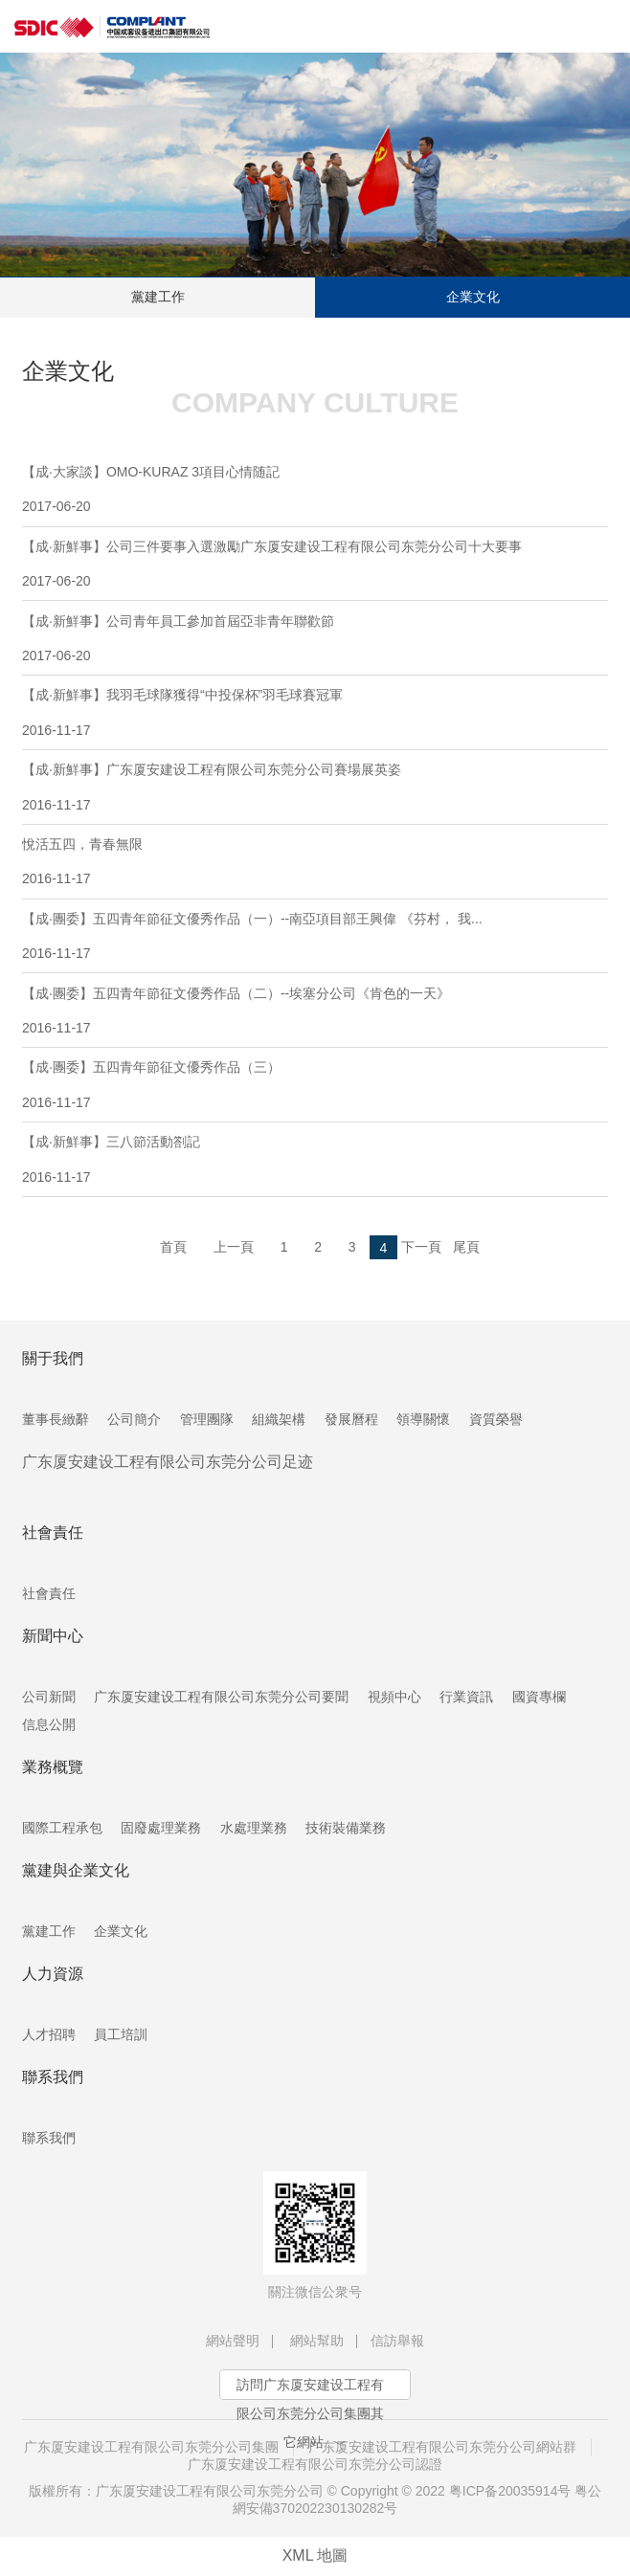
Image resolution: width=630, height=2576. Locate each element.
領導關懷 (423, 1419)
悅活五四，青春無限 (315, 861)
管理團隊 (207, 1419)
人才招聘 (49, 2034)
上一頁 (234, 1247)
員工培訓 (120, 2034)
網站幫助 (317, 2340)
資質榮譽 (496, 1419)
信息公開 (49, 1724)
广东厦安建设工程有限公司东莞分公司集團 (151, 2446)
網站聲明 (232, 2340)
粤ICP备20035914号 (510, 2490)
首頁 (173, 1247)
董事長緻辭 (55, 1419)
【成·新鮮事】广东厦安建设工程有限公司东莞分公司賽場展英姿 (315, 786)
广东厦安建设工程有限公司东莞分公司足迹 (167, 1462)
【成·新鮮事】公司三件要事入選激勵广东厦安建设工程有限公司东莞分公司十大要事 (315, 563)
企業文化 (473, 296)
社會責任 (49, 1593)
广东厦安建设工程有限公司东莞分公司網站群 (442, 2446)
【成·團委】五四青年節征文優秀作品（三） (315, 1084)
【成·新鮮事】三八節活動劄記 (315, 1159)
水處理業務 (253, 1827)
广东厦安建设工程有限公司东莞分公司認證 (315, 2464)
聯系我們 (49, 2137)
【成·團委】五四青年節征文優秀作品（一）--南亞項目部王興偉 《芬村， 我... (315, 936)
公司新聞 (49, 1696)
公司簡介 (134, 1419)
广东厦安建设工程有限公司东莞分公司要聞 (221, 1696)
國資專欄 (539, 1696)
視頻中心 (394, 1696)
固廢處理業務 (161, 1827)
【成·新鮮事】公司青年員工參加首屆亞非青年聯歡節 (315, 638)
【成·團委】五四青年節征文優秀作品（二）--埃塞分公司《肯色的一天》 (315, 1010)
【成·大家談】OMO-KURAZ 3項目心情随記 (315, 489)
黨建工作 (158, 296)
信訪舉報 (397, 2340)
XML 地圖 (315, 2555)
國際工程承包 (62, 1827)
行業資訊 (466, 1696)
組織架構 (278, 1419)
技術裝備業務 (345, 1827)
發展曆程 (351, 1419)
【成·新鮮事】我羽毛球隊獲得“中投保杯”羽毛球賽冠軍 (315, 712)
